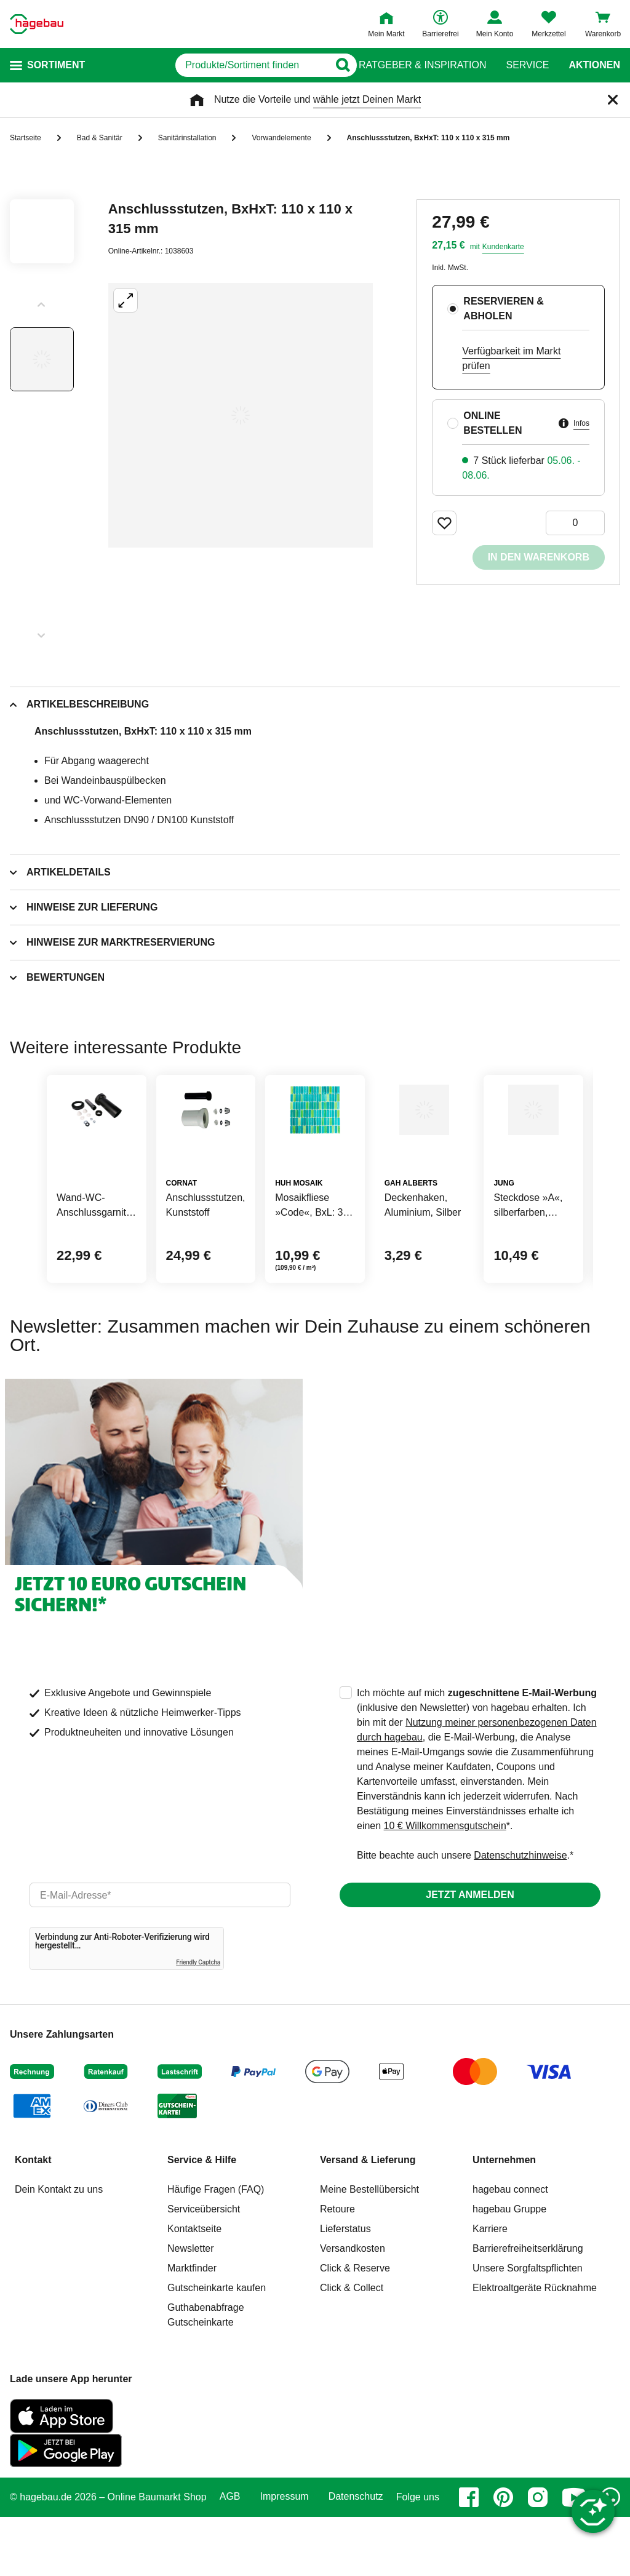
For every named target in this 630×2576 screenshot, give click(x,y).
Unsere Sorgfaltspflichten (527, 2327)
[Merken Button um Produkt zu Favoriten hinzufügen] (444, 523)
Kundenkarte (503, 246)
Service (527, 65)
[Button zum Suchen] (334, 65)
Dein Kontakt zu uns (59, 2248)
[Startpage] (36, 24)
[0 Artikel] (575, 522)
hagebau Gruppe (509, 2268)
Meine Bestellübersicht (369, 2248)
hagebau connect (510, 2248)
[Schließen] (612, 99)
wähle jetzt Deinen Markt (367, 99)
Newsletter (190, 2307)
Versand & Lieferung (368, 2219)
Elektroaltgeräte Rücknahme (534, 2347)
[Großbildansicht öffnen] (240, 415)
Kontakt (33, 2219)
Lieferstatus (345, 2288)
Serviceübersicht (203, 2268)
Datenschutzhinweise (520, 1914)
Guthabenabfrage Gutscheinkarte (205, 2374)
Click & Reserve (355, 2327)
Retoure (337, 2268)
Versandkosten (352, 2307)
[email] (160, 1954)
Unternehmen (504, 2219)
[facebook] (469, 2556)
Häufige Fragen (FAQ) (215, 2248)
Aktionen (594, 65)
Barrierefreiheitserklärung (527, 2307)
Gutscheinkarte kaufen (216, 2347)
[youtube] (574, 2556)
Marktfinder (192, 2327)
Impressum (284, 2556)
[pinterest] (503, 2556)
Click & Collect (351, 2347)
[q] (208, 65)
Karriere (490, 2288)
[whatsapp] (610, 2556)
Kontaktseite (194, 2288)
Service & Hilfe (201, 2219)
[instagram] (538, 2556)
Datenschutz (356, 2556)
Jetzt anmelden (470, 1953)
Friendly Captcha (198, 2021)
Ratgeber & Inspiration (422, 65)
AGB (230, 2556)
